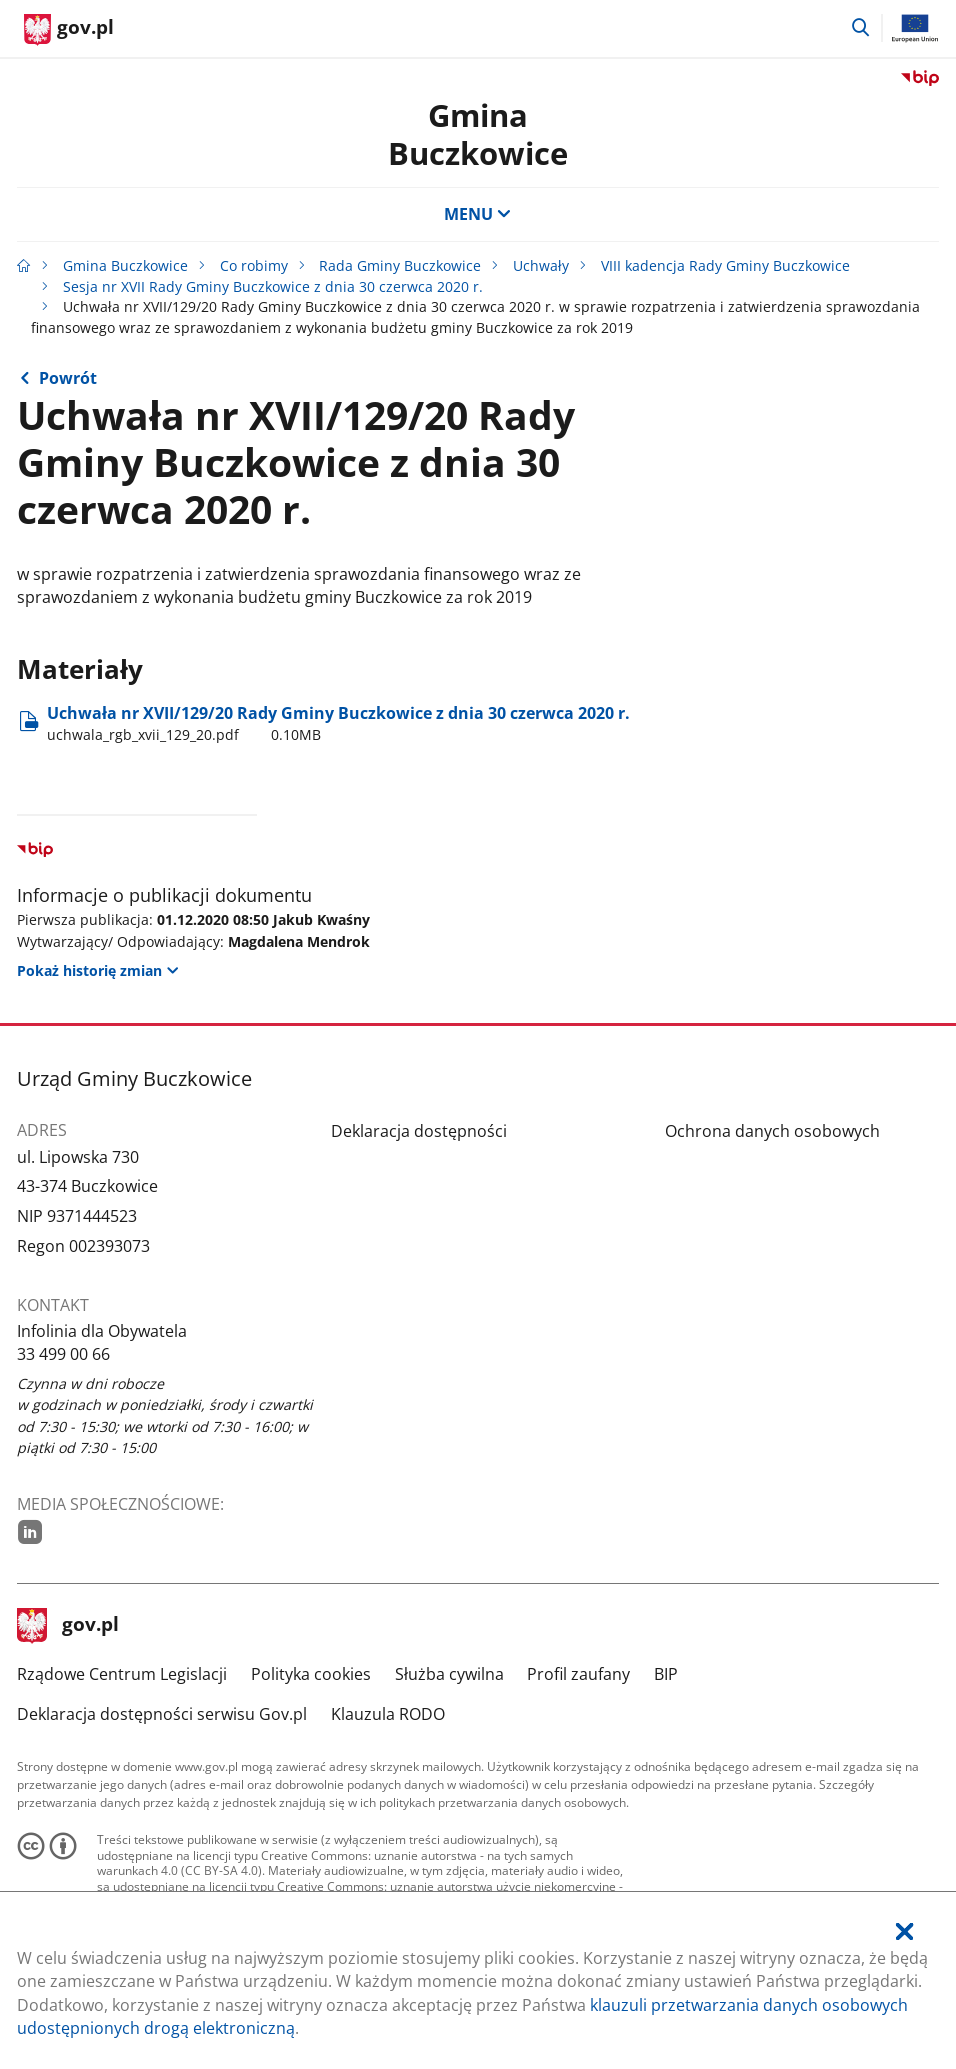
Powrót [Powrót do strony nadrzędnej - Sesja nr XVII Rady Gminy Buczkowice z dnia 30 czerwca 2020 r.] (68, 378)
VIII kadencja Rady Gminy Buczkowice (725, 265)
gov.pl (68, 1626)
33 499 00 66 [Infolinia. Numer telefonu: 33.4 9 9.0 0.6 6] (63, 1354)
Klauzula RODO (388, 1714)
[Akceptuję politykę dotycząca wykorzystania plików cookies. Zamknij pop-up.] (904, 1932)
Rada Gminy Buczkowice (400, 265)
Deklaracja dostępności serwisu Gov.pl (162, 1714)
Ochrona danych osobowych (772, 1131)
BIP (666, 1674)
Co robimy (254, 265)
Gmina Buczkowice (478, 133)
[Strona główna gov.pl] (69, 30)
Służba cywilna (449, 1674)
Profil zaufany (578, 1674)
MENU (478, 214)
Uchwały (541, 265)
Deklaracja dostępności (419, 1131)
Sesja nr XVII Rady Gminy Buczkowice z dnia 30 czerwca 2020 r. (273, 286)
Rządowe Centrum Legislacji (122, 1674)
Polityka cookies (311, 1674)
